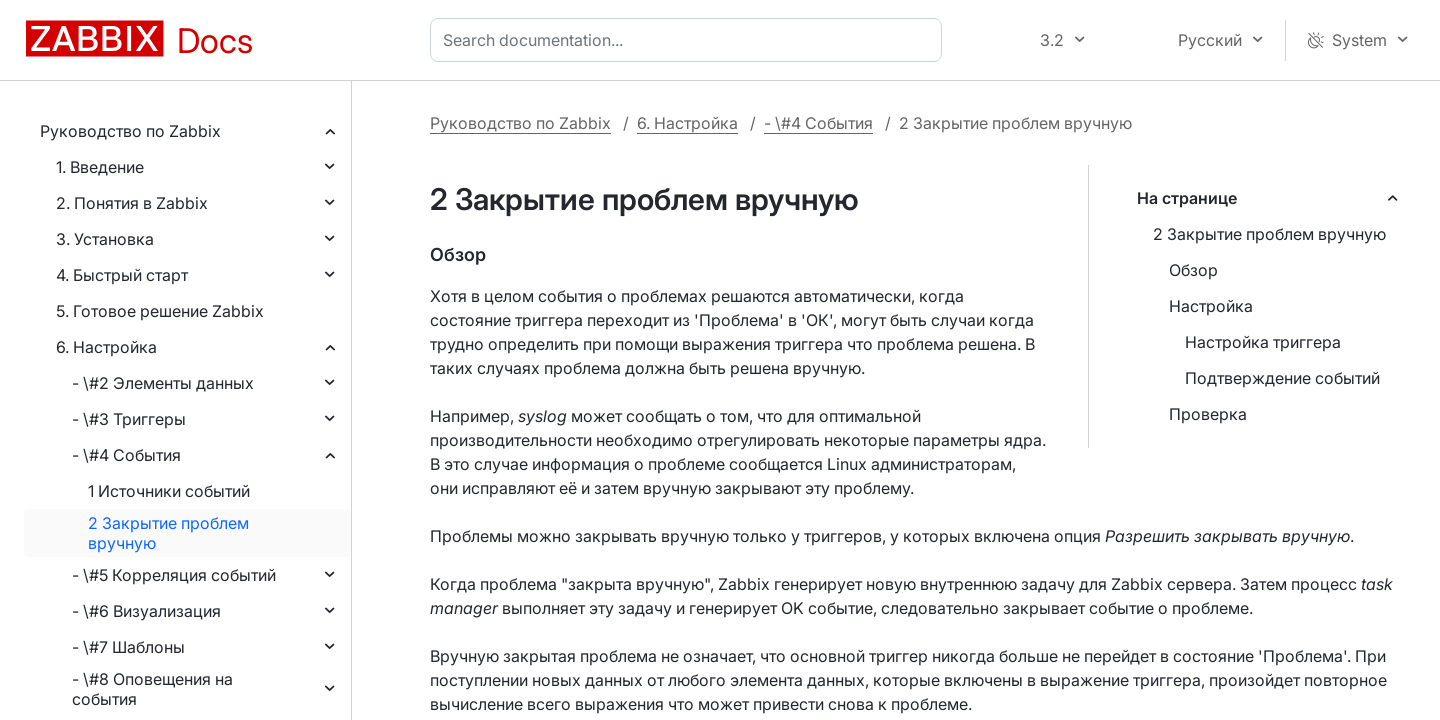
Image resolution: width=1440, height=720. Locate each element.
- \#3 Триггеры (129, 419)
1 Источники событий (169, 491)
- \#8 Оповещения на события (152, 689)
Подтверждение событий (1282, 378)
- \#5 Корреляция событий (174, 575)
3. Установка (105, 239)
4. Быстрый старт (122, 275)
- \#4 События (126, 455)
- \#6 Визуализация (146, 611)
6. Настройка (106, 347)
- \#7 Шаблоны (128, 647)
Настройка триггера (1263, 342)
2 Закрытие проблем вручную (168, 533)
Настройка (1211, 306)
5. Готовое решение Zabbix (160, 311)
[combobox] (690, 40)
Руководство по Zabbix (130, 131)
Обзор (1193, 270)
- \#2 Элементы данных (163, 383)
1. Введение (100, 167)
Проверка (1208, 414)
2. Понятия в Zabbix (132, 203)
